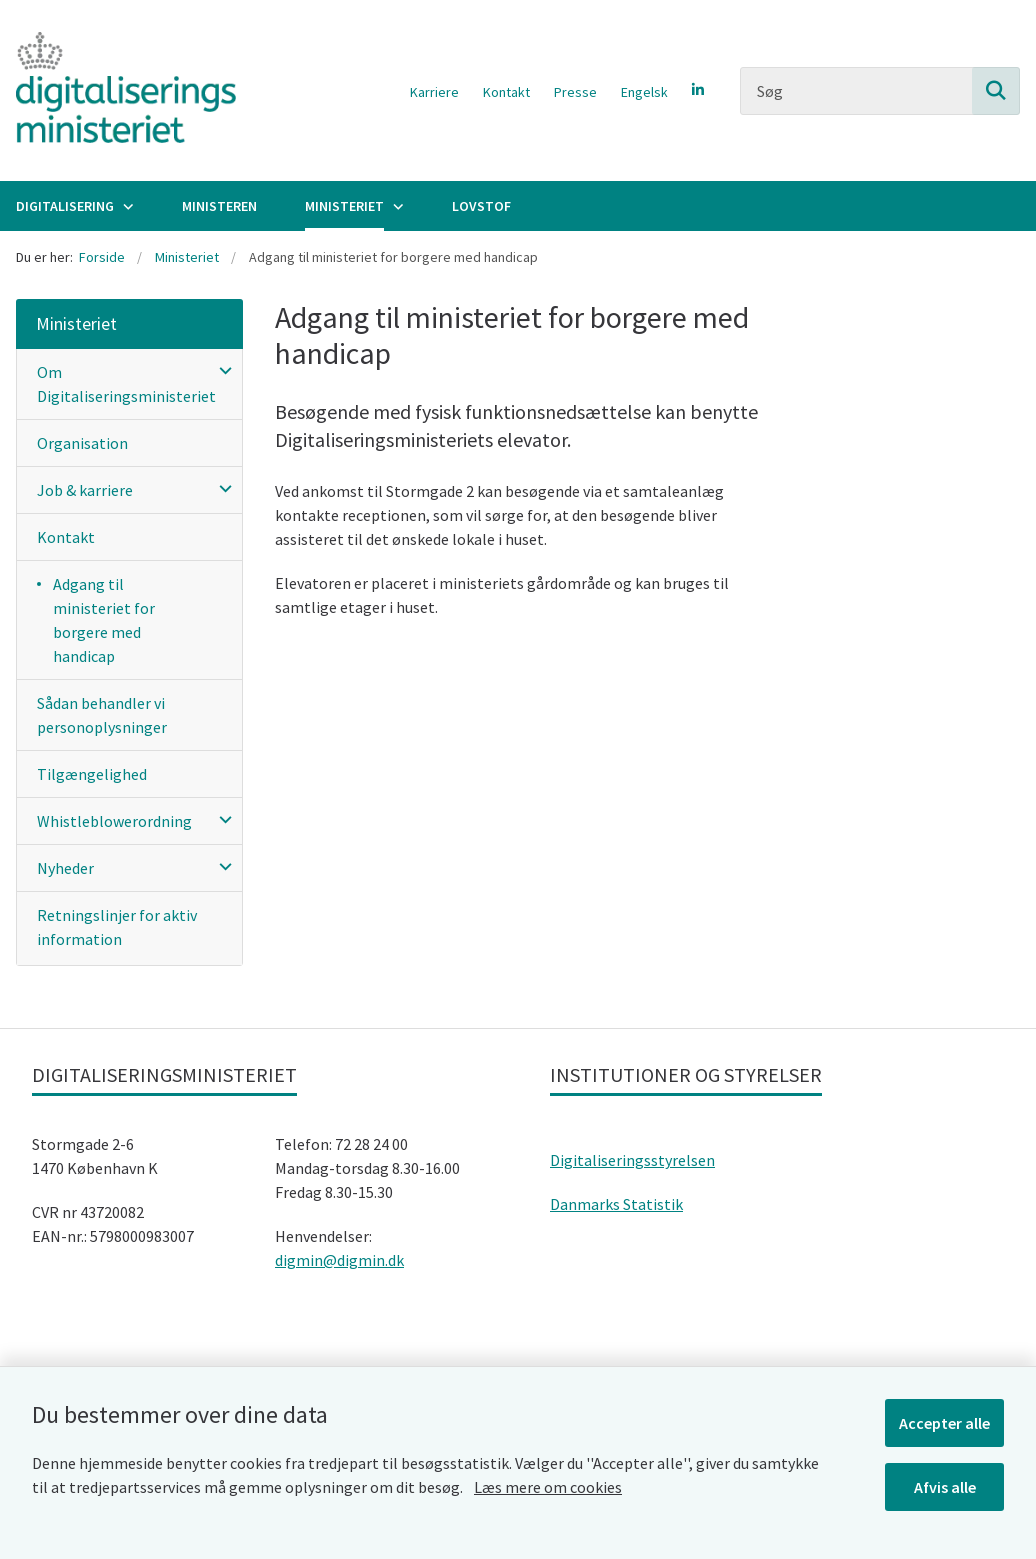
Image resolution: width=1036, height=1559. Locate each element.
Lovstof (481, 206)
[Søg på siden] (996, 91)
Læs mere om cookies (548, 1487)
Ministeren (219, 206)
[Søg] (880, 91)
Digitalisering (65, 206)
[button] (220, 370)
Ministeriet (344, 206)
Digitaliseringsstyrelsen (632, 1160)
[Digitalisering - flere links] (126, 206)
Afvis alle (945, 1487)
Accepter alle (944, 1423)
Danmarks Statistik (616, 1204)
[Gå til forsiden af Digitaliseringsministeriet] (118, 90)
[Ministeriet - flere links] (396, 206)
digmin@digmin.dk (339, 1260)
